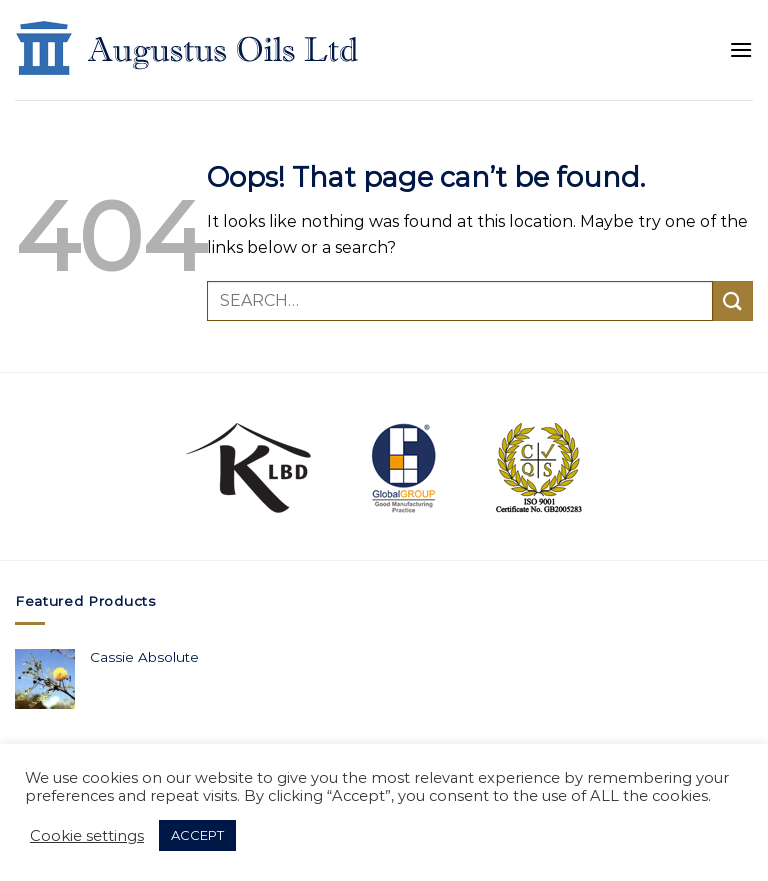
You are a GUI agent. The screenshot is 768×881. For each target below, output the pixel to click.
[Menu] (741, 49)
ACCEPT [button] (197, 835)
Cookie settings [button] (87, 836)
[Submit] (733, 300)
